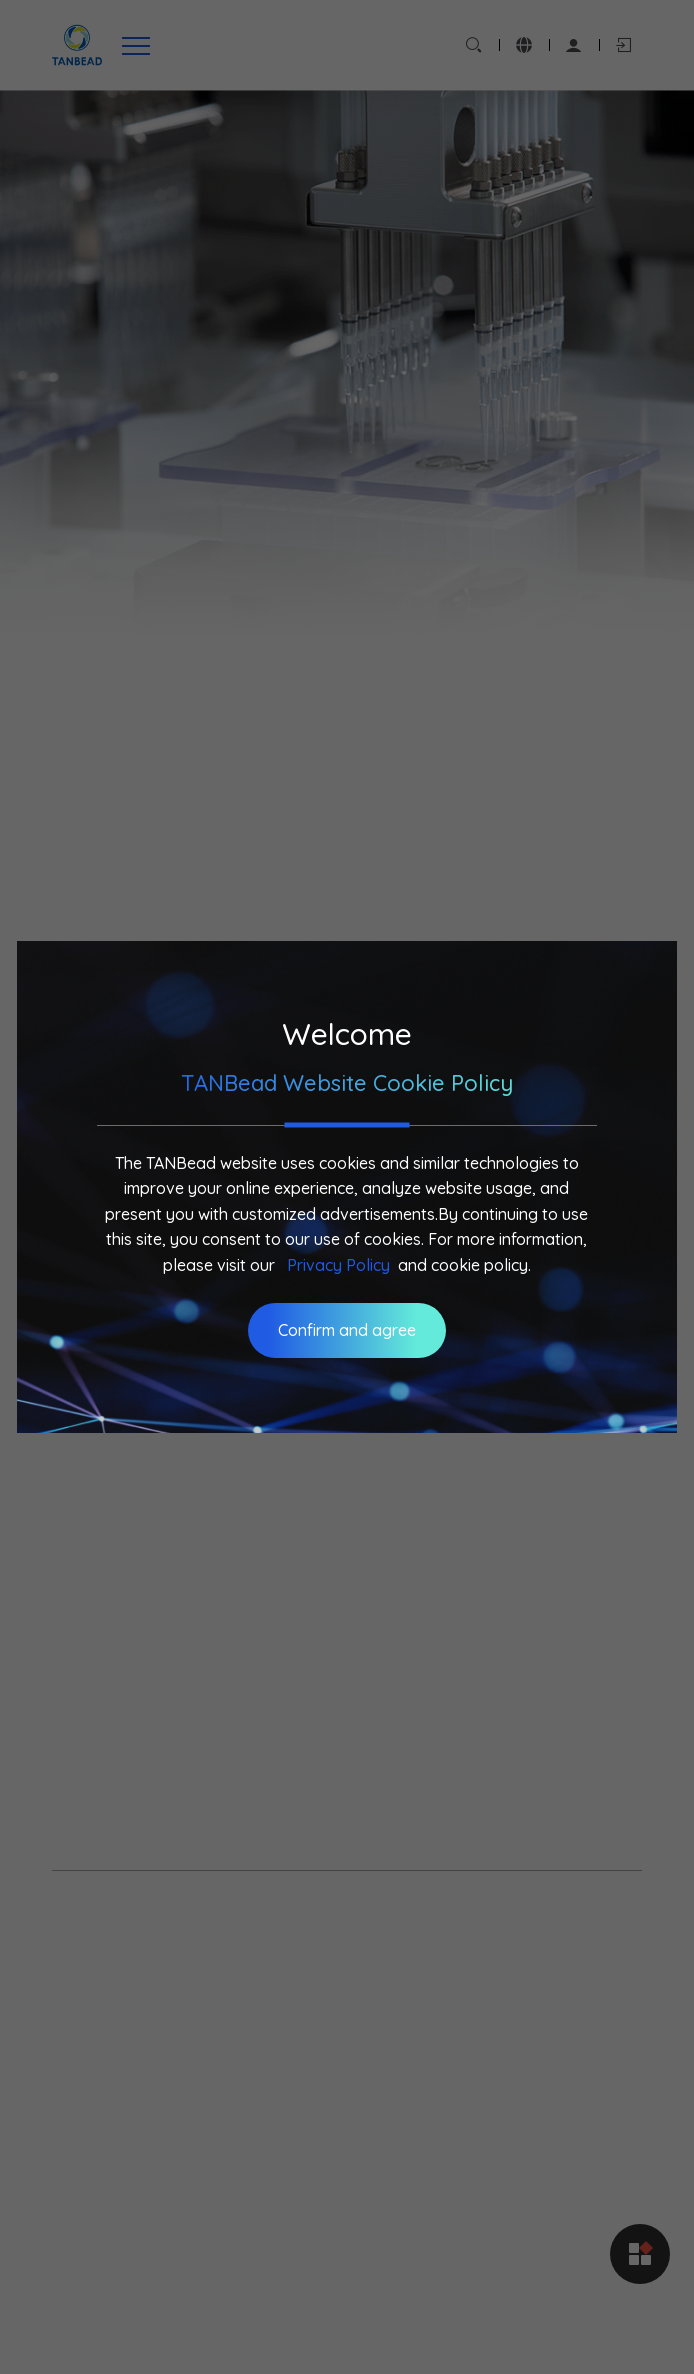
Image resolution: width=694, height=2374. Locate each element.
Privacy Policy (338, 1265)
